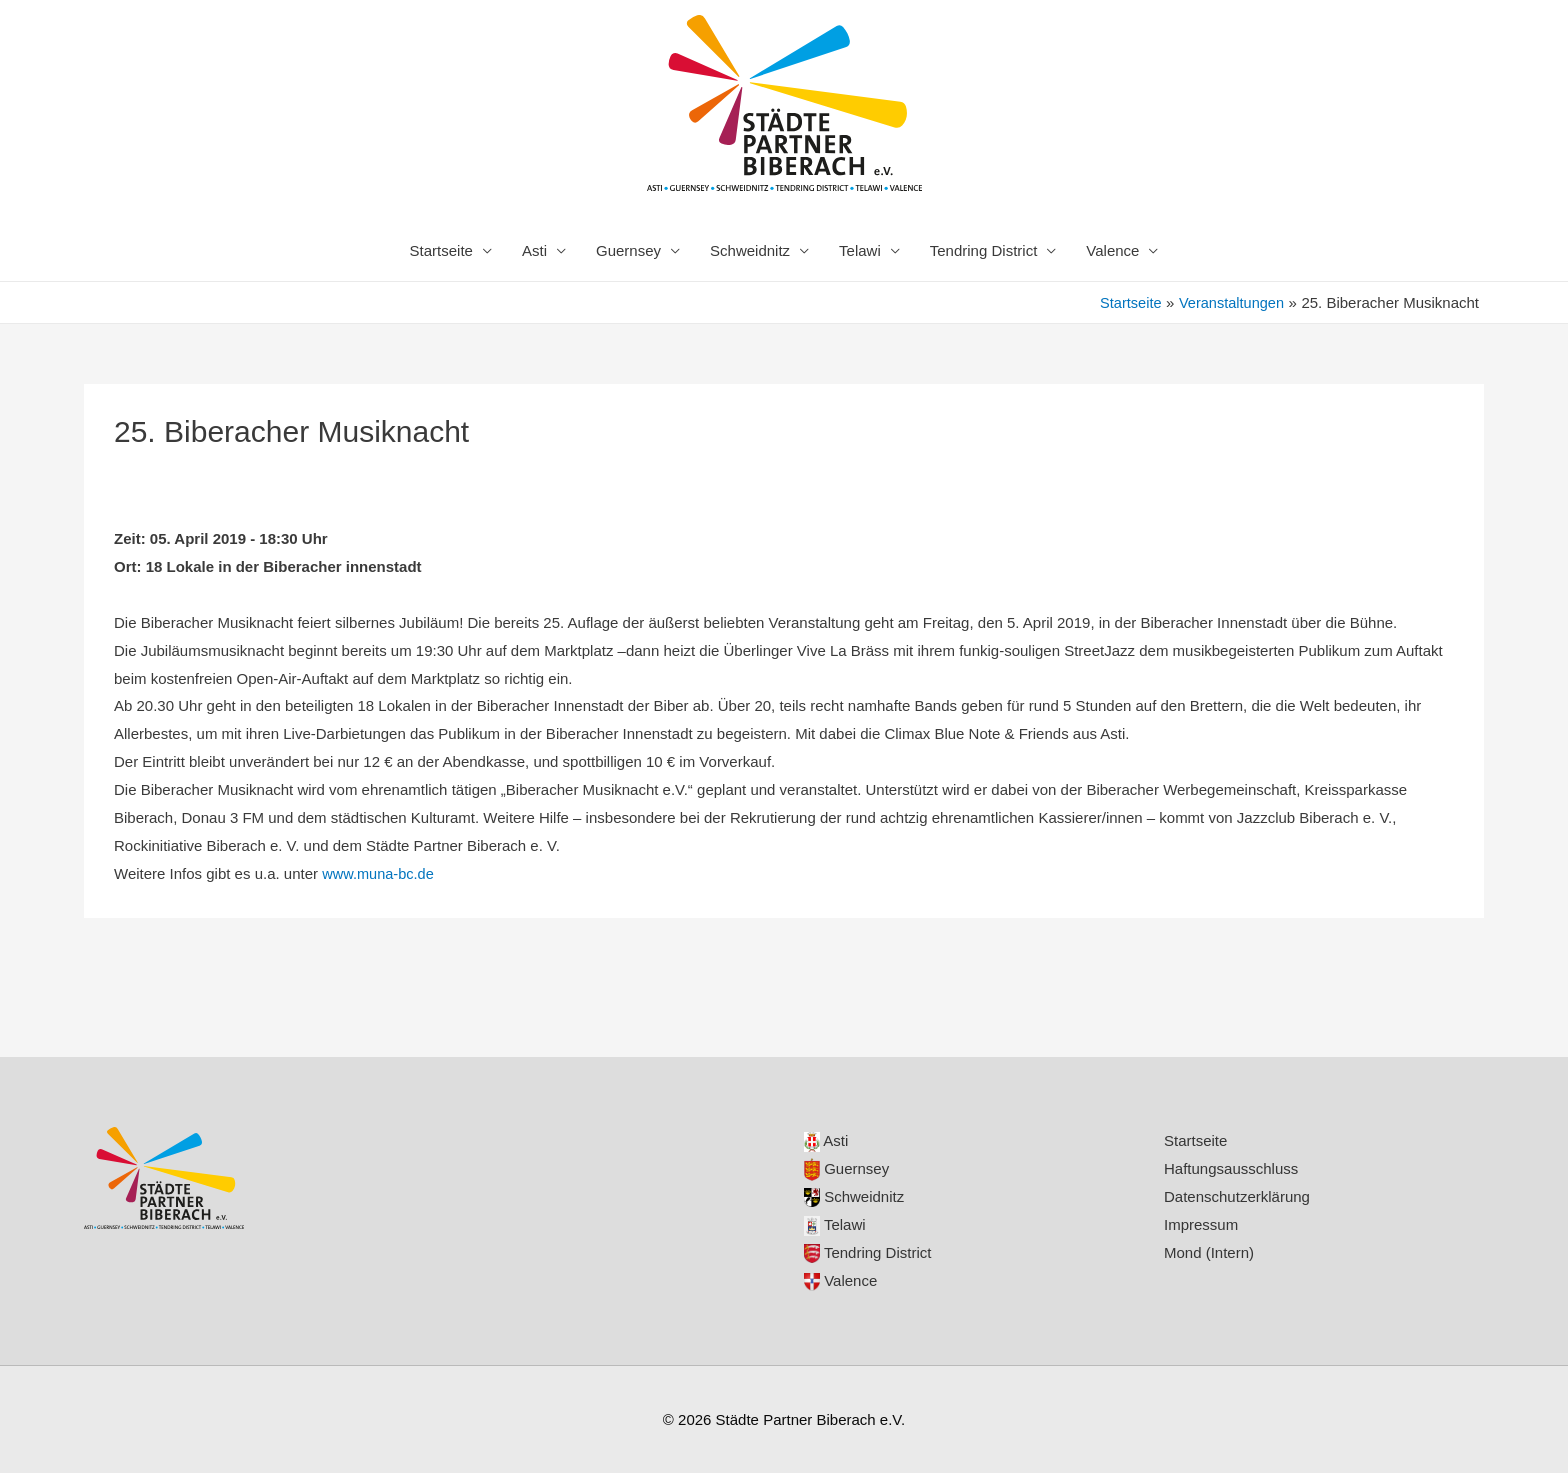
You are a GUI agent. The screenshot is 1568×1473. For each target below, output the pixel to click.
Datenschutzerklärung (1237, 1196)
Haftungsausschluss (1231, 1168)
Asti (534, 250)
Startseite (441, 250)
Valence (1112, 250)
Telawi (860, 250)
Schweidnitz (750, 250)
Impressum (1201, 1224)
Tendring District (984, 250)
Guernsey (628, 250)
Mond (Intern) (1209, 1252)
